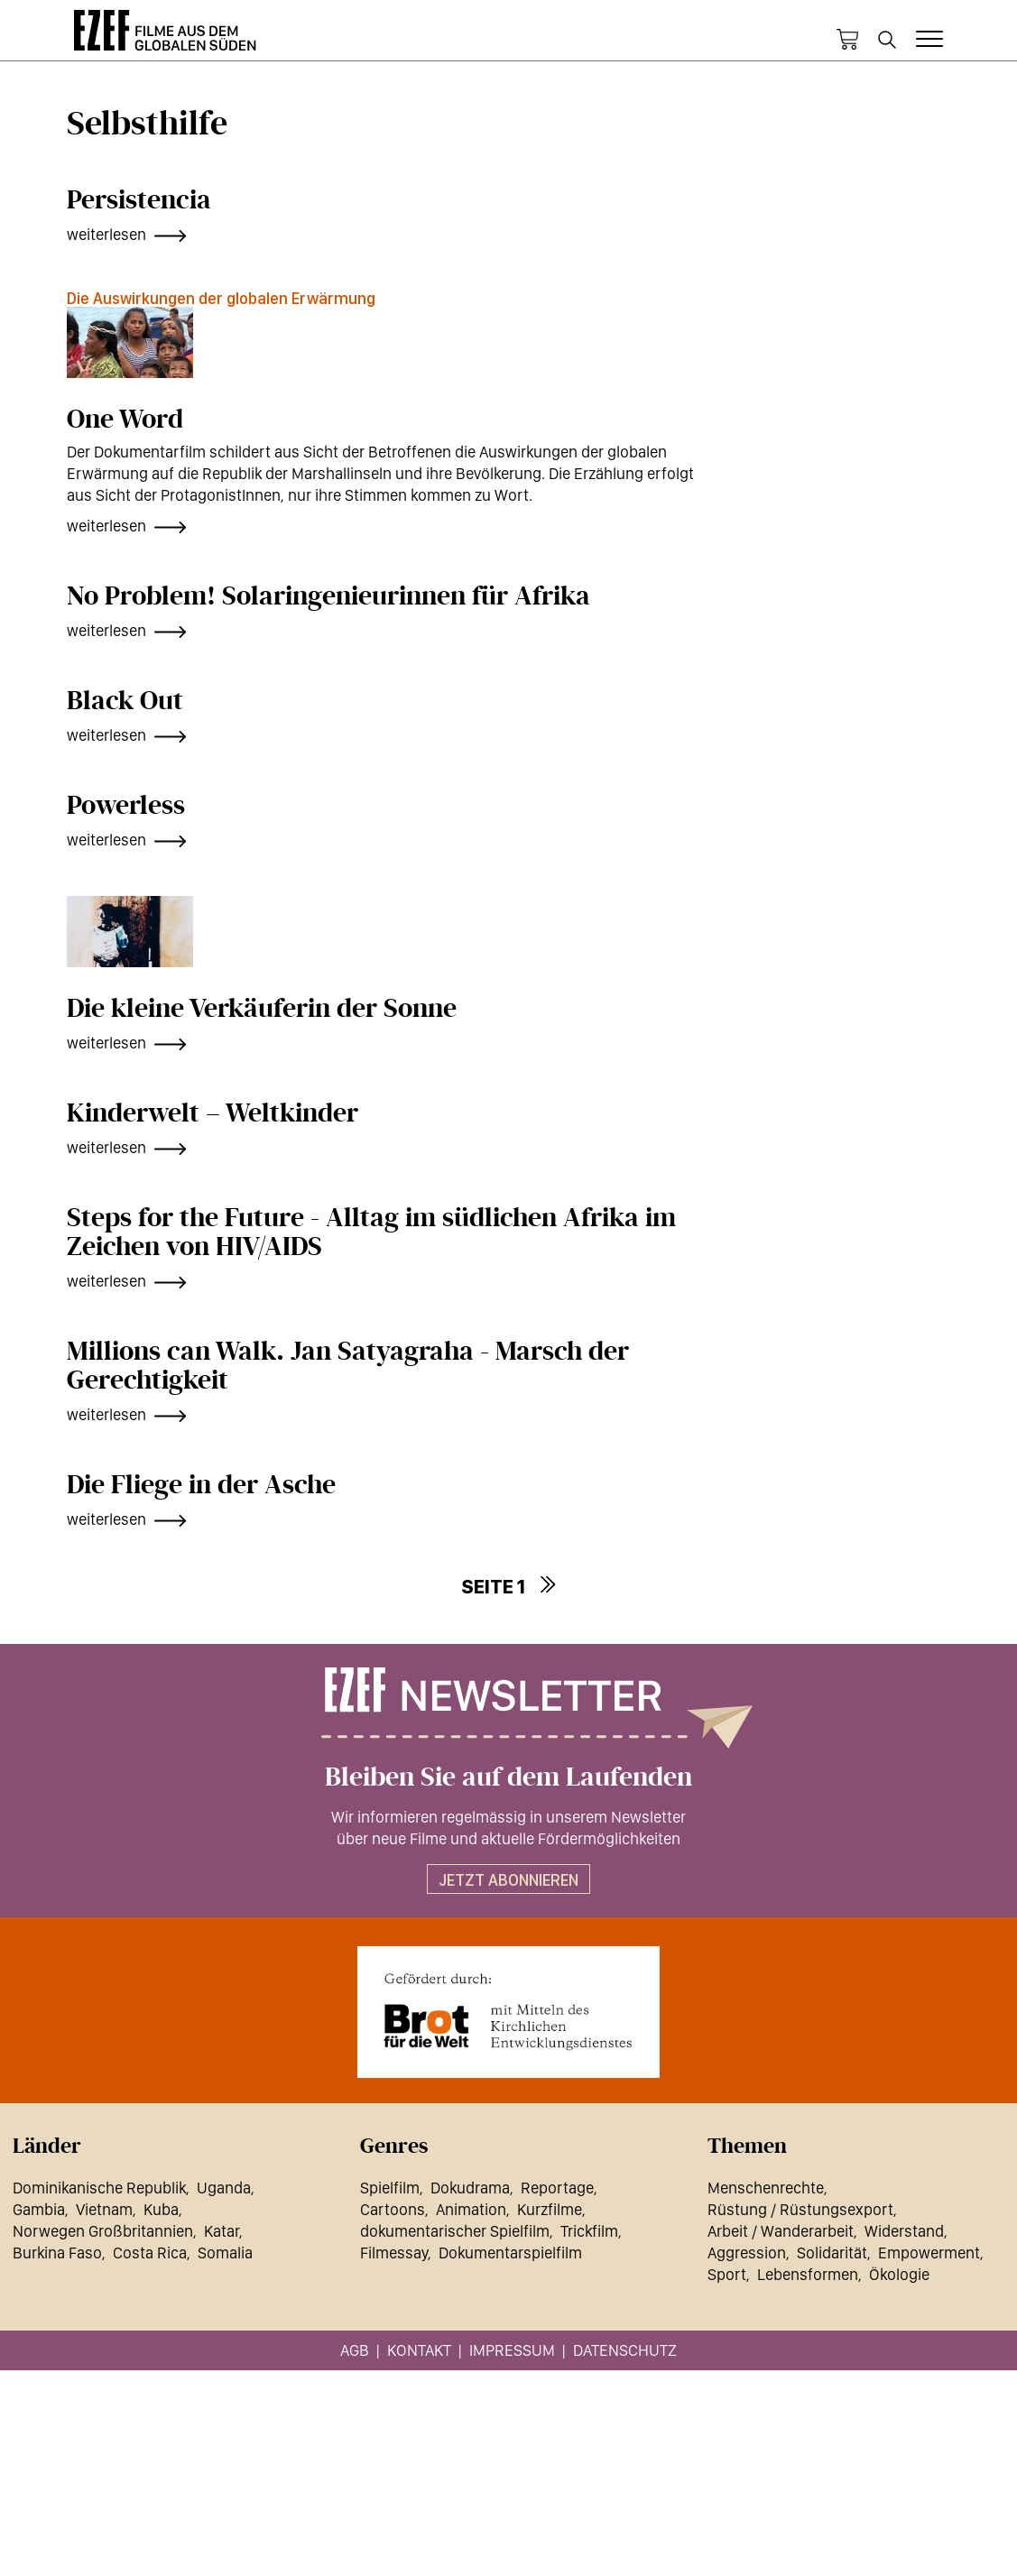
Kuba (161, 2209)
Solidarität (832, 2252)
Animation (471, 2209)
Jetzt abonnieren (508, 1879)
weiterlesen (106, 234)
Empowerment (929, 2252)
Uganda (224, 2187)
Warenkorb (847, 40)
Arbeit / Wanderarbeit (780, 2230)
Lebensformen (807, 2274)
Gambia (39, 2209)
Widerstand (904, 2230)
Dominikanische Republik (99, 2187)
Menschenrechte (765, 2187)
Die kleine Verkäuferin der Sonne (262, 1009)
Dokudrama (470, 2187)
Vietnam (104, 2209)
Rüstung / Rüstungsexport (800, 2209)
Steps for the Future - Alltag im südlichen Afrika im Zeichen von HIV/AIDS (371, 1232)
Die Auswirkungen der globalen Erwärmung (221, 298)
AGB (354, 2350)
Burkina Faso (57, 2252)
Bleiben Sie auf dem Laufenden (508, 1777)
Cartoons (392, 2209)
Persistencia (139, 200)
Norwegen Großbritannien (103, 2230)
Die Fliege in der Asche (201, 1485)
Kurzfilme (549, 2209)
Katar (221, 2230)
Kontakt (419, 2350)
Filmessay (394, 2252)
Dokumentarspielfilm (510, 2252)
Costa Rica (150, 2252)
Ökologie (899, 2274)
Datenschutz (625, 2350)
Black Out (125, 701)
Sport (726, 2274)
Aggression (746, 2252)
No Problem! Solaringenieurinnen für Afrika (328, 596)
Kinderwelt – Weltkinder (212, 1113)
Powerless (126, 805)
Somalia (225, 2252)
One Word (125, 419)
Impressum (512, 2350)
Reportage (557, 2187)
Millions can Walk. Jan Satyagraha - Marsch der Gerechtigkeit (348, 1366)
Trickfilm (589, 2230)
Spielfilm (390, 2187)
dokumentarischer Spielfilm (455, 2230)
